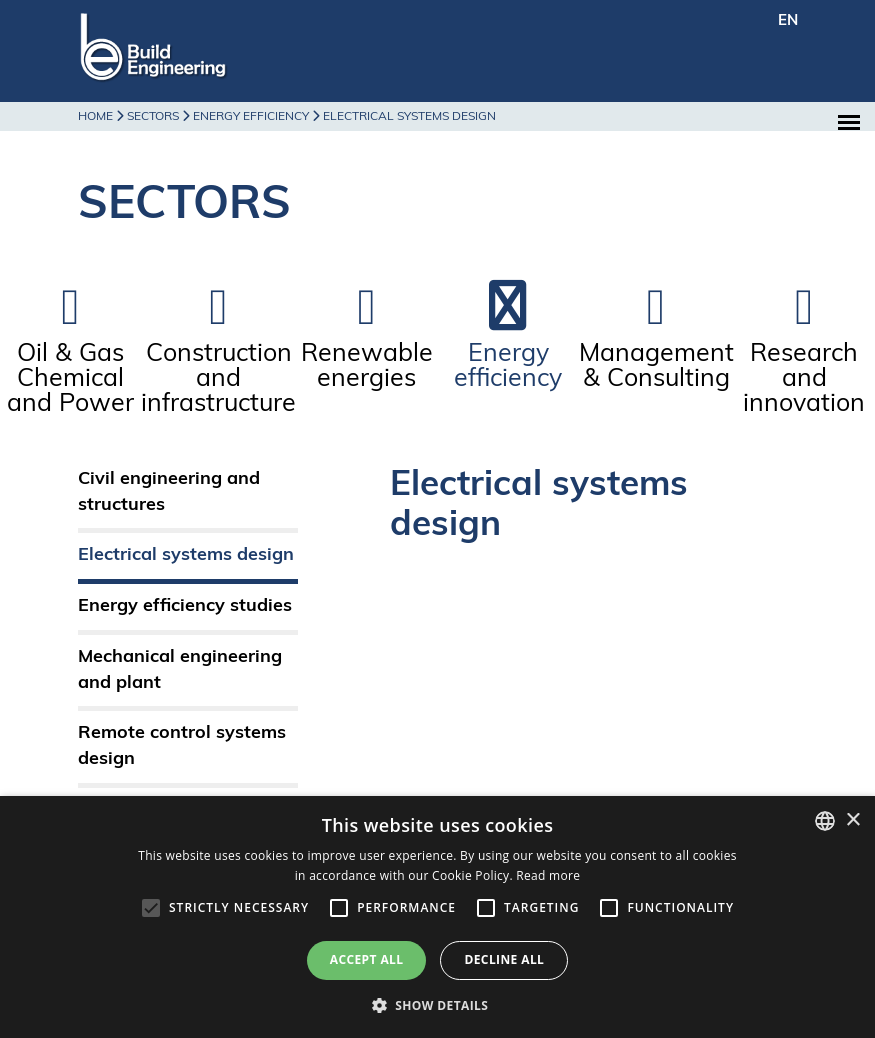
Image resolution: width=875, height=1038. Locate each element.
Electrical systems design (186, 555)
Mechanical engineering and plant (180, 670)
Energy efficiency (508, 367)
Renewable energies (367, 367)
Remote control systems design (182, 746)
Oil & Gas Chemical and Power (70, 379)
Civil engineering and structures (169, 492)
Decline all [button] (504, 959)
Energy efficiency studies (185, 606)
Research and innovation (804, 379)
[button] (438, 1004)
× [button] (852, 820)
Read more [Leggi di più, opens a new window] (548, 875)
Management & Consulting (656, 367)
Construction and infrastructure (218, 379)
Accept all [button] (367, 959)
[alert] (437, 917)
